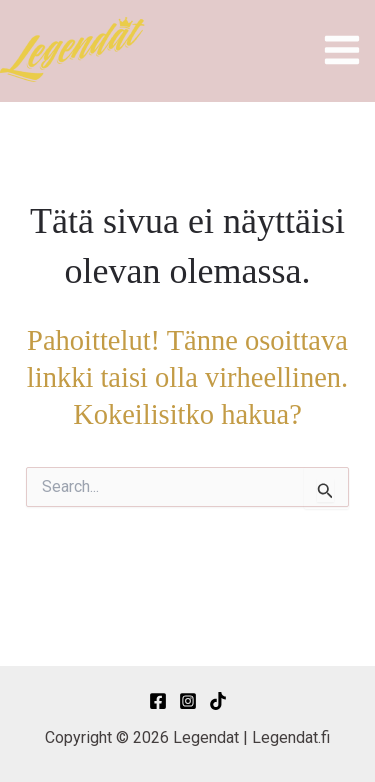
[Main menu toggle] (343, 50)
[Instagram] (188, 701)
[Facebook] (158, 701)
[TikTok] (218, 701)
